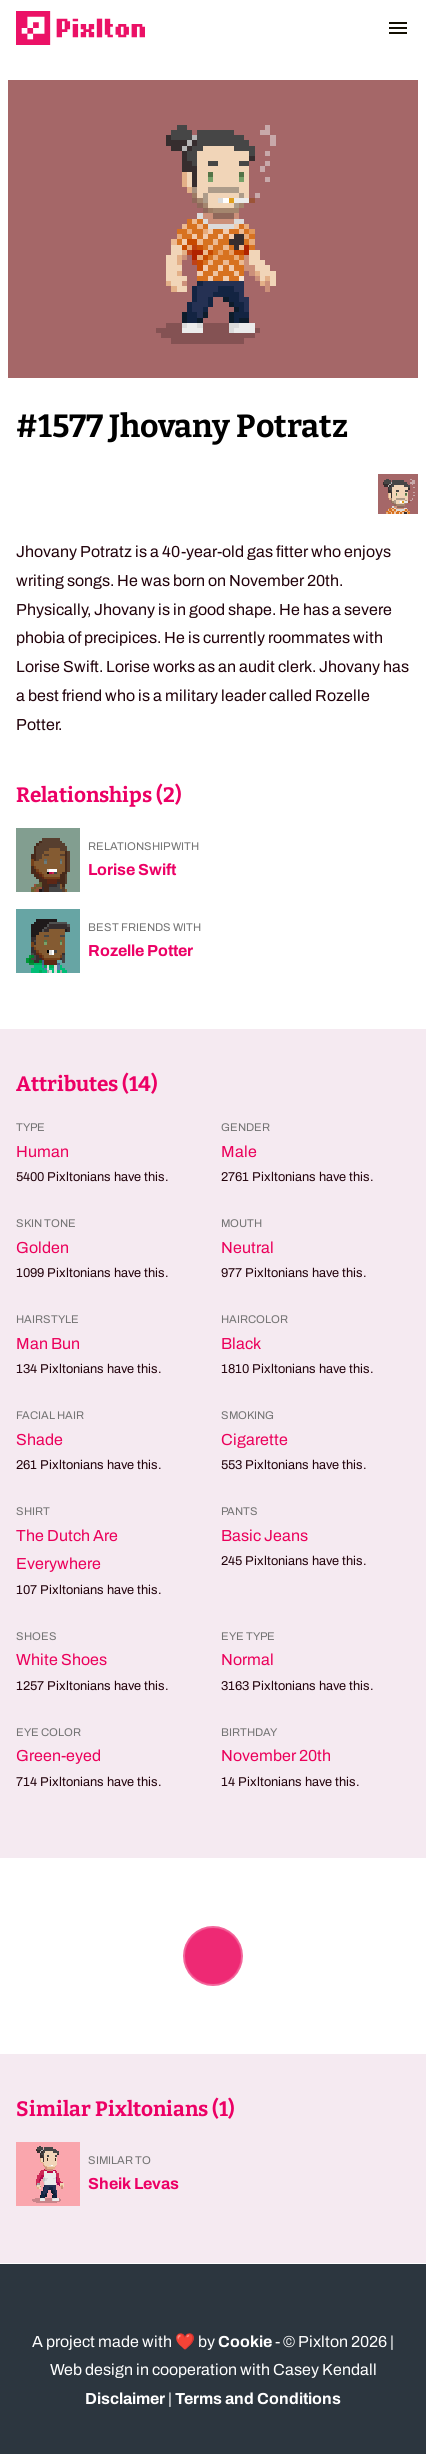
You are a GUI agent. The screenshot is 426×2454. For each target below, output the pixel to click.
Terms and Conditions (258, 2398)
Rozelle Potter (140, 950)
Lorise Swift (132, 869)
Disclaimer (125, 2398)
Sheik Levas (133, 2183)
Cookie (245, 2341)
